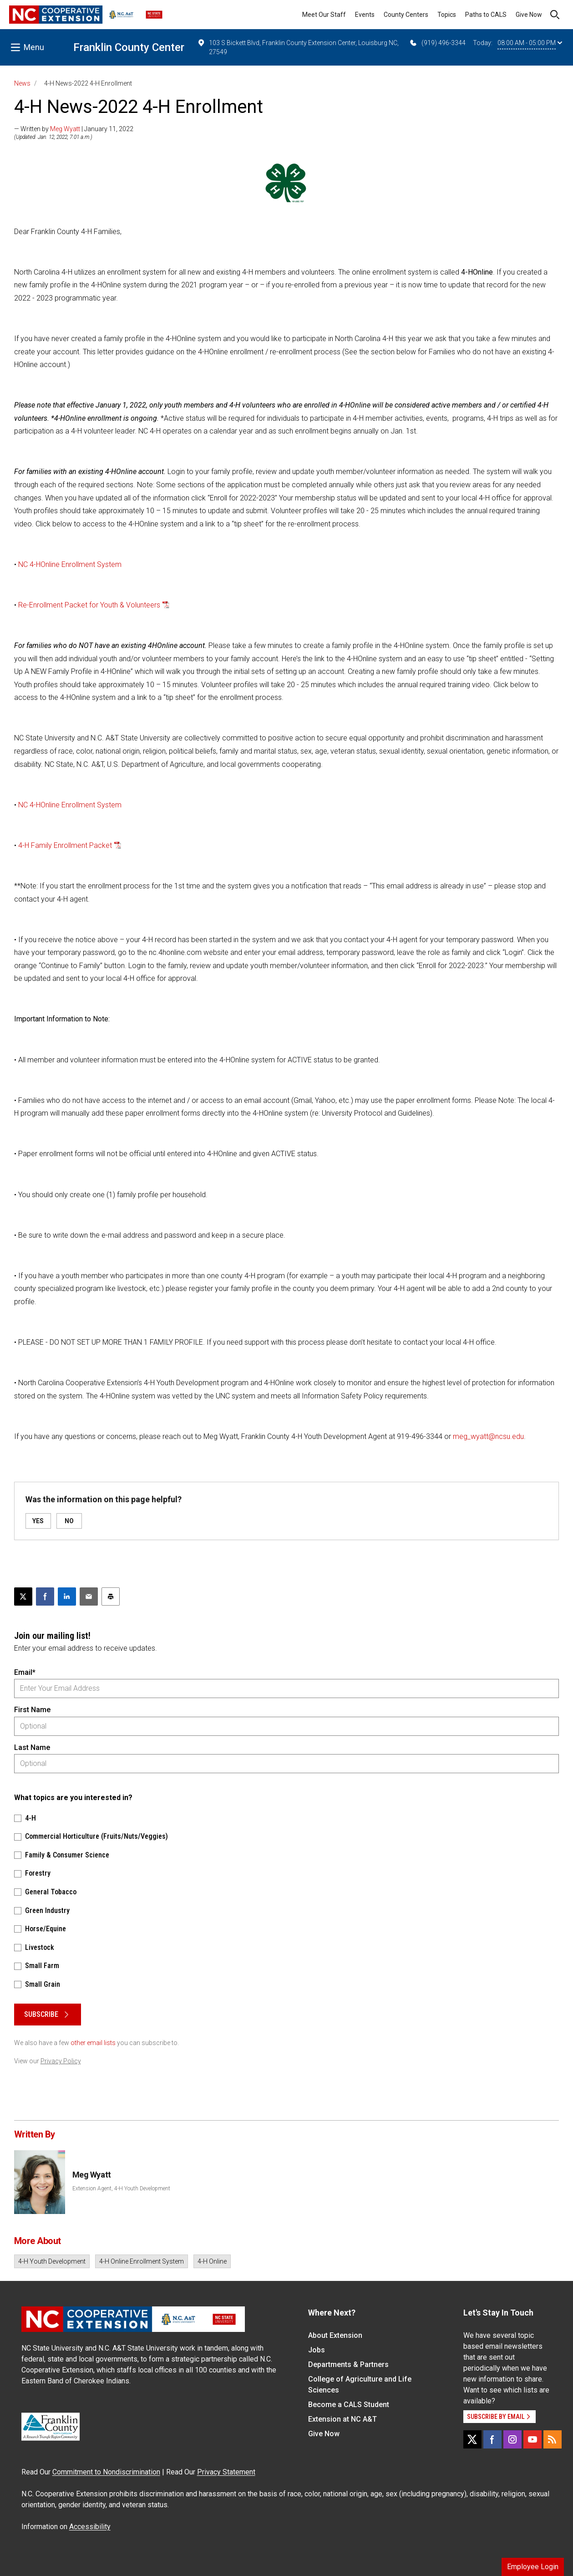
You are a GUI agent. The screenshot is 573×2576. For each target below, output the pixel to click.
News (22, 83)
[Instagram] (512, 2439)
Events (365, 14)
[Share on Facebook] (45, 1596)
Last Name (32, 1747)
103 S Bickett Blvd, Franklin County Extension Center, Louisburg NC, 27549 (298, 47)
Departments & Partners (348, 2364)
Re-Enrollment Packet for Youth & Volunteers (89, 605)
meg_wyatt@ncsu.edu (488, 1436)
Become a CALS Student (348, 2404)
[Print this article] (110, 1596)
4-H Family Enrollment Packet (65, 845)
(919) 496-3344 (437, 42)
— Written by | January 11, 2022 (73, 129)
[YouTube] (532, 2439)
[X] (472, 2439)
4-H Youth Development (52, 2261)
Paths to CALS (486, 14)
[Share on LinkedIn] (67, 1596)
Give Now (529, 14)
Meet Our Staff (324, 14)
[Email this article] (89, 1596)
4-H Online (212, 2261)
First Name (32, 1709)
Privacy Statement (226, 2472)
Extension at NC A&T (342, 2419)
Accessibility (90, 2526)
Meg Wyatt (65, 129)
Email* (24, 1672)
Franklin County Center (128, 47)
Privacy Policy (61, 2061)
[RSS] (552, 2439)
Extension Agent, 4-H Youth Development (121, 2188)
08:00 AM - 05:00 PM (529, 42)
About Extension (335, 2335)
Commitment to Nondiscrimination (106, 2472)
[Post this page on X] (23, 1596)
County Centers (406, 14)
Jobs (316, 2350)
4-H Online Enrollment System (141, 2261)
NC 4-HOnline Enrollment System (70, 564)
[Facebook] (492, 2439)
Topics (446, 14)
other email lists (93, 2042)
